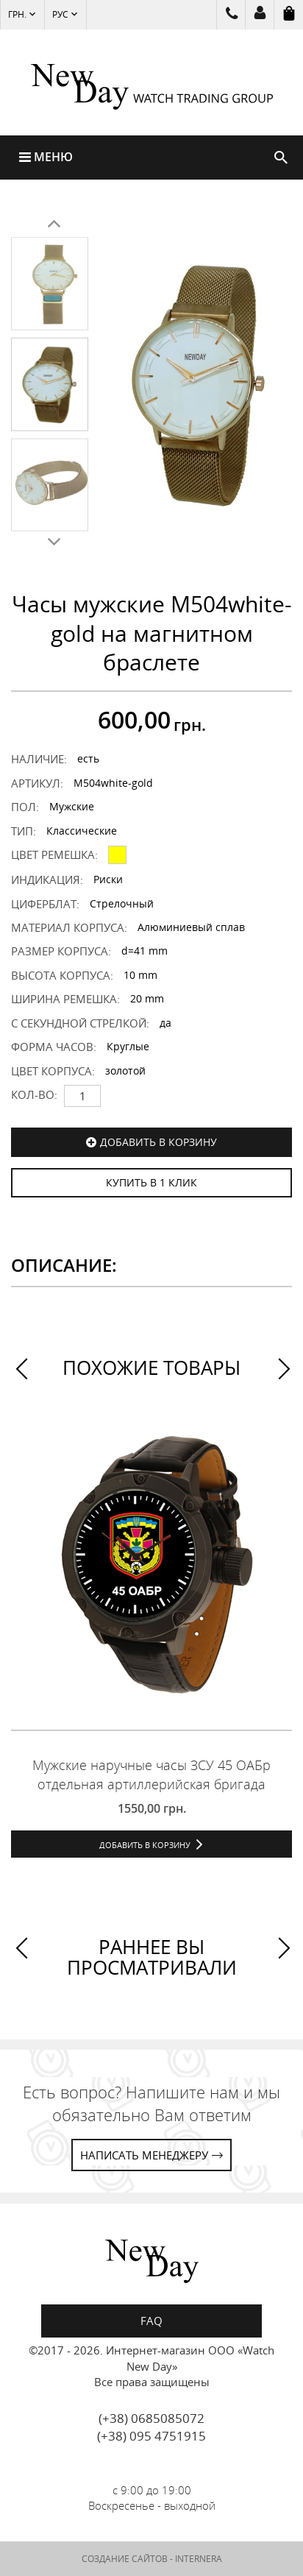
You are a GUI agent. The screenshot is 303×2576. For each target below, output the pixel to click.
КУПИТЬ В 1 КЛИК (151, 1182)
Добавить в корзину (158, 1142)
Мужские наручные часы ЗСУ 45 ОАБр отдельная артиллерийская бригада (151, 1774)
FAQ (151, 2320)
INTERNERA (198, 2558)
